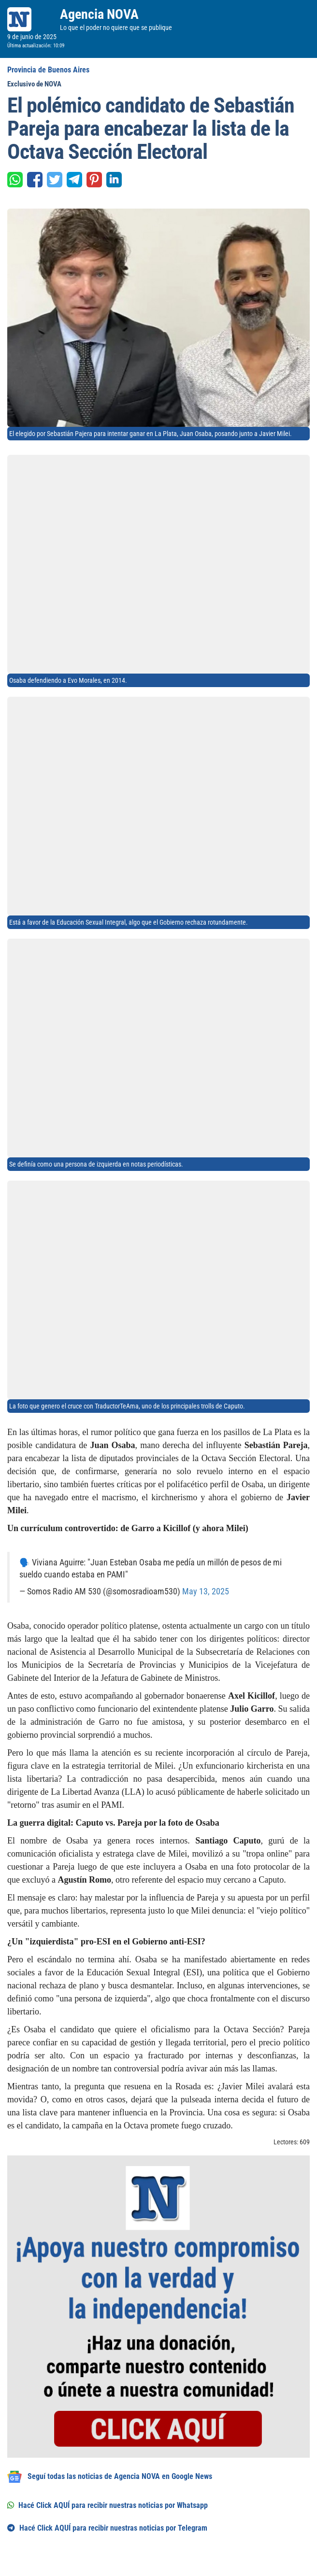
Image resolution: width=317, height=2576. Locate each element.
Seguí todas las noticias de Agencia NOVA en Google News (109, 2477)
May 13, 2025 (205, 1591)
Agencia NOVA (99, 14)
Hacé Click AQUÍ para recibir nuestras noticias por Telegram (107, 2528)
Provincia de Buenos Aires (48, 69)
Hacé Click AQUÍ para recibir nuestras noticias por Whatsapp (107, 2505)
